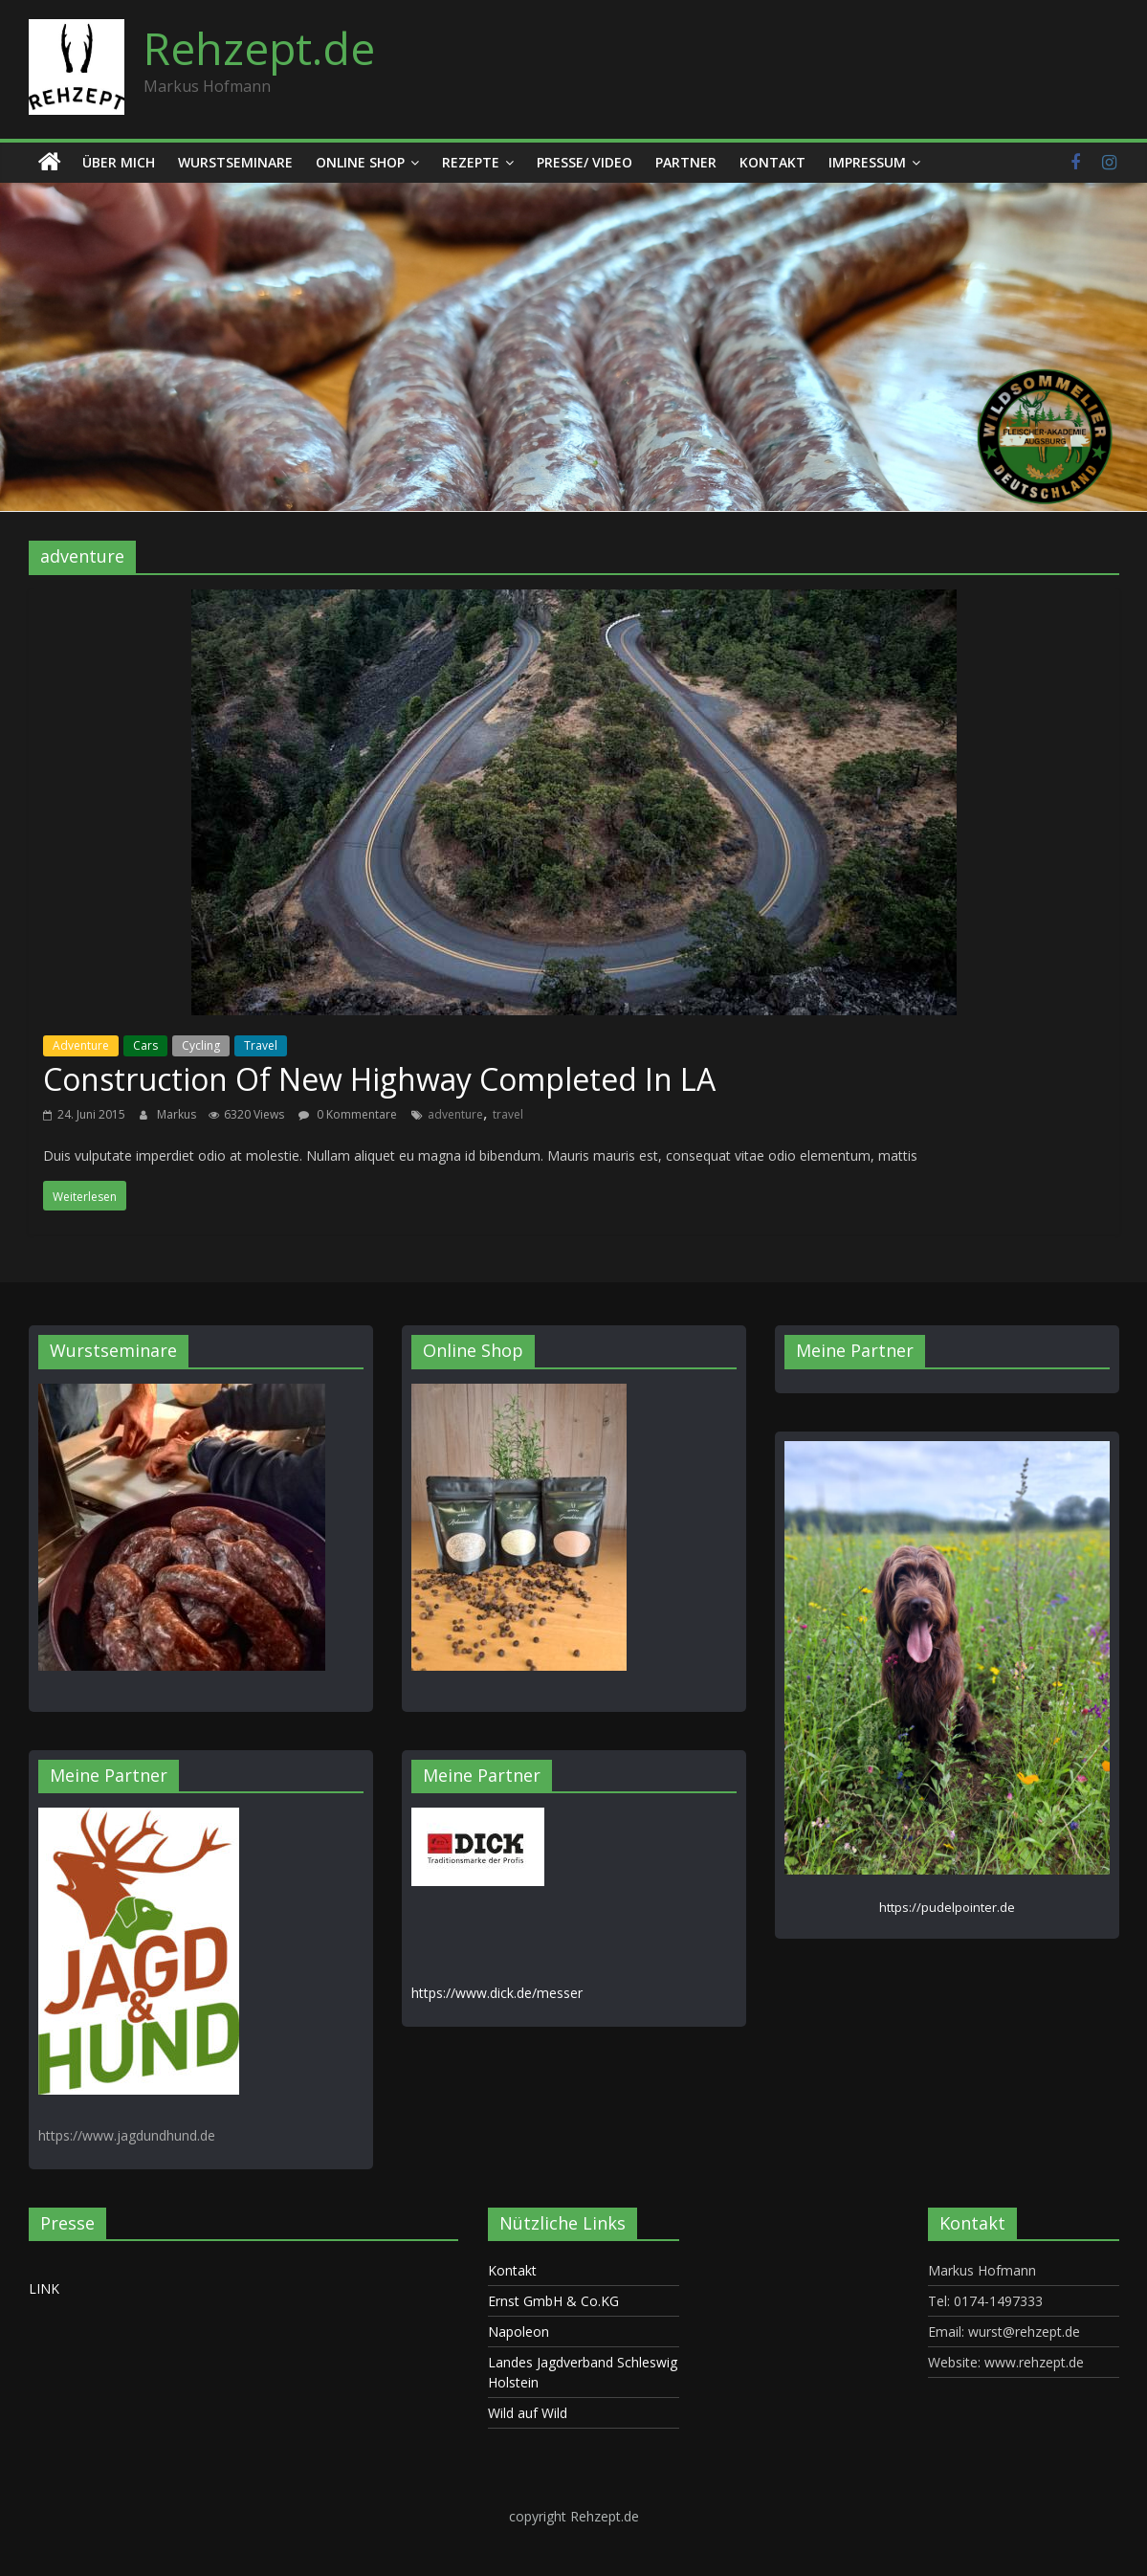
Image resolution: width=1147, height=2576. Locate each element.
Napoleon (518, 2331)
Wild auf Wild (527, 2413)
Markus (178, 1114)
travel (508, 1114)
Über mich (118, 162)
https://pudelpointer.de (947, 1907)
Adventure (81, 1045)
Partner (686, 162)
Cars (145, 1045)
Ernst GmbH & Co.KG (553, 2301)
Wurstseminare (235, 162)
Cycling (201, 1045)
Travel (260, 1045)
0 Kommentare (347, 1114)
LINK (44, 2288)
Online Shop (360, 162)
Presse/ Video (584, 162)
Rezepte (470, 162)
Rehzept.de (259, 48)
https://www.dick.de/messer (497, 1993)
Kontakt (772, 162)
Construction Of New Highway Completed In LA (379, 1078)
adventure (455, 1114)
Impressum (867, 162)
